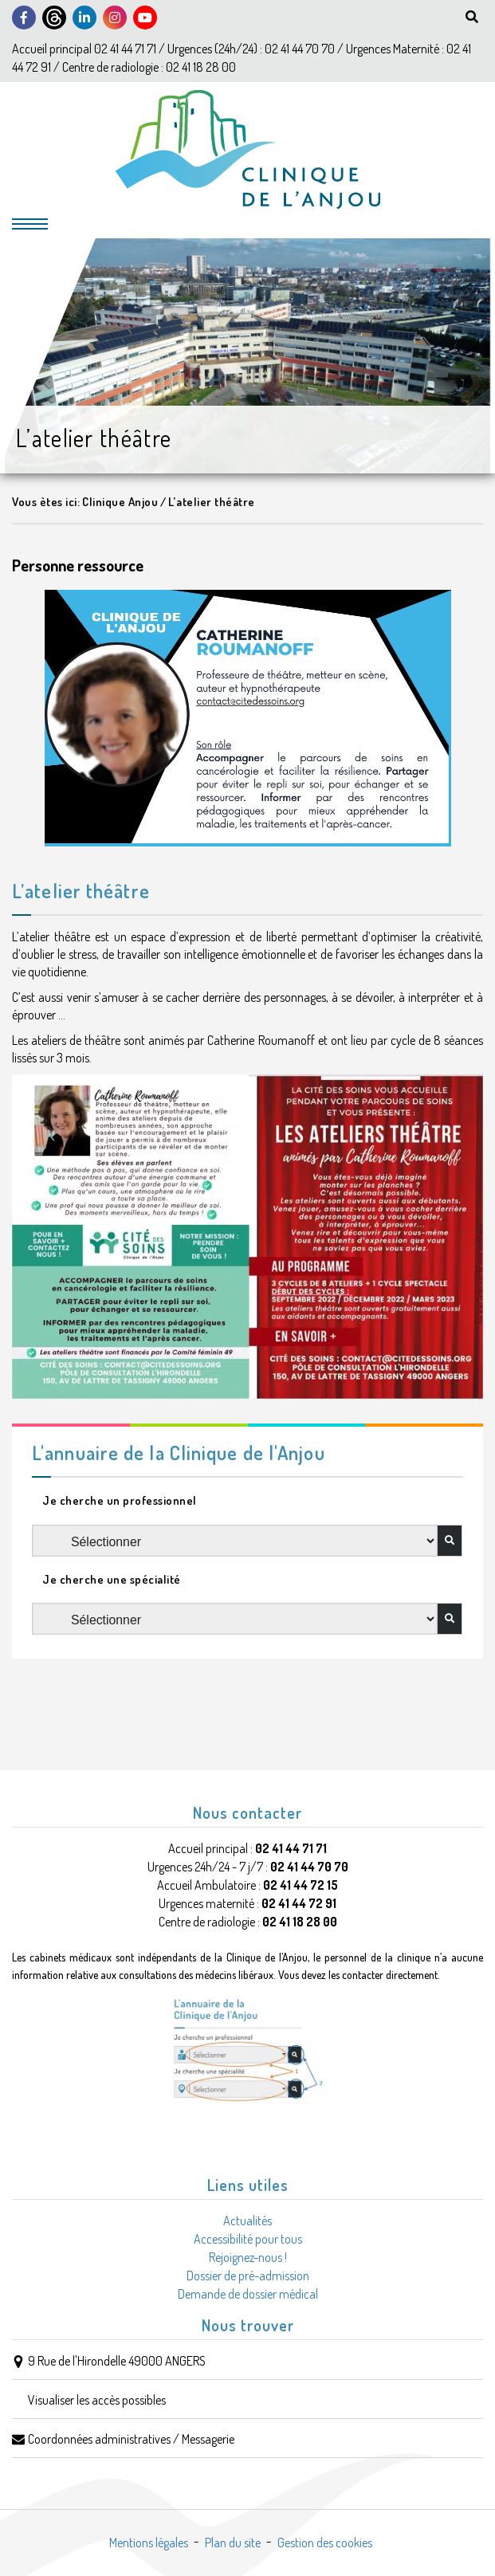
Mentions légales (148, 2542)
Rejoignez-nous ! (248, 2257)
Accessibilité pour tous (248, 2239)
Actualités (247, 2220)
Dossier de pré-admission (248, 2275)
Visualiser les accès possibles (97, 2400)
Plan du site (233, 2542)
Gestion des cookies (324, 2542)
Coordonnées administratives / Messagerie (131, 2439)
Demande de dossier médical (248, 2294)
